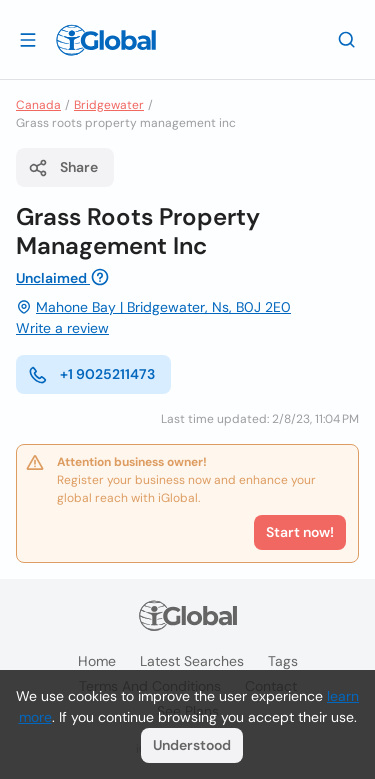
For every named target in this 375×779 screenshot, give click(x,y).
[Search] (347, 39)
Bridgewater (109, 105)
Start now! (300, 532)
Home (97, 661)
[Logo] (106, 40)
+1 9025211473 (91, 375)
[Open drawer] (28, 39)
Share (63, 168)
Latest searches (192, 661)
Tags (283, 661)
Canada (38, 105)
